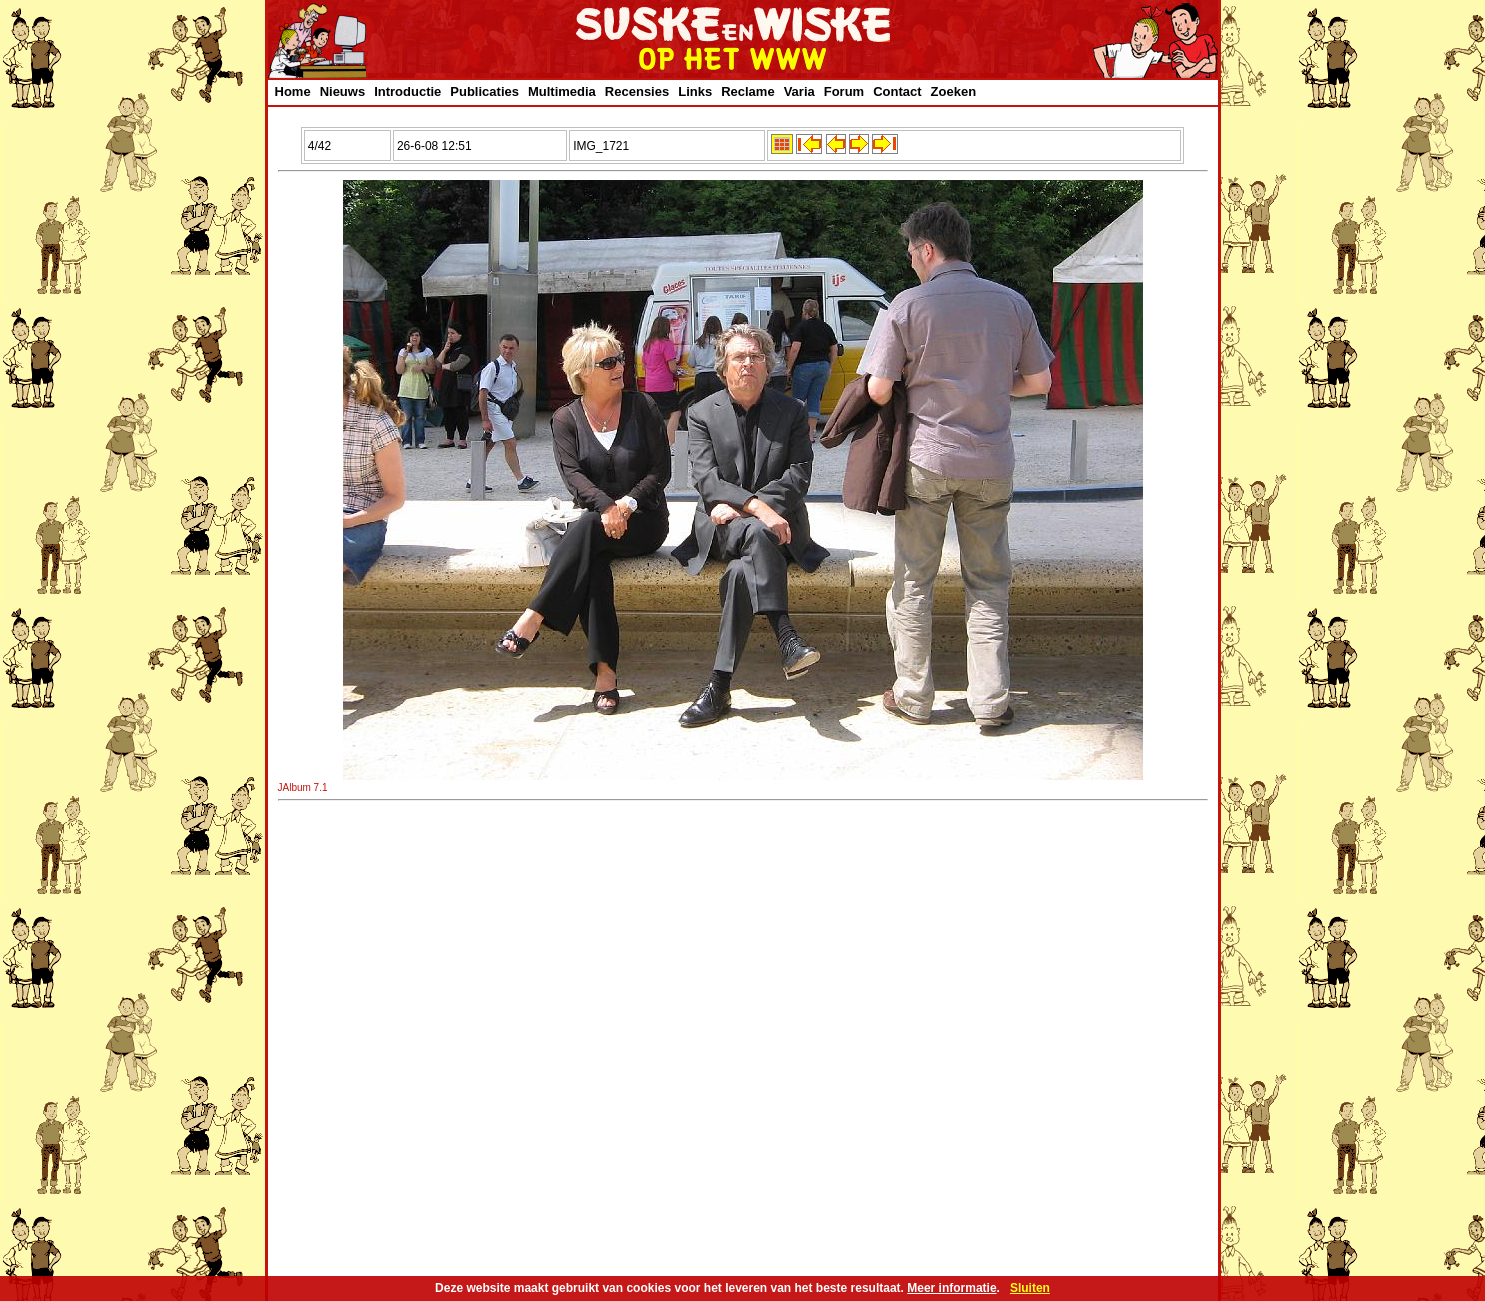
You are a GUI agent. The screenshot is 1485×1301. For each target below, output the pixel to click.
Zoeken (954, 91)
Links (695, 91)
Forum (844, 91)
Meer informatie (951, 1288)
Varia (799, 91)
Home (293, 91)
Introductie (407, 91)
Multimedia (562, 91)
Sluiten (1030, 1288)
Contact (897, 91)
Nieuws (343, 91)
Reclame (747, 91)
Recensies (637, 91)
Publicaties (484, 91)
